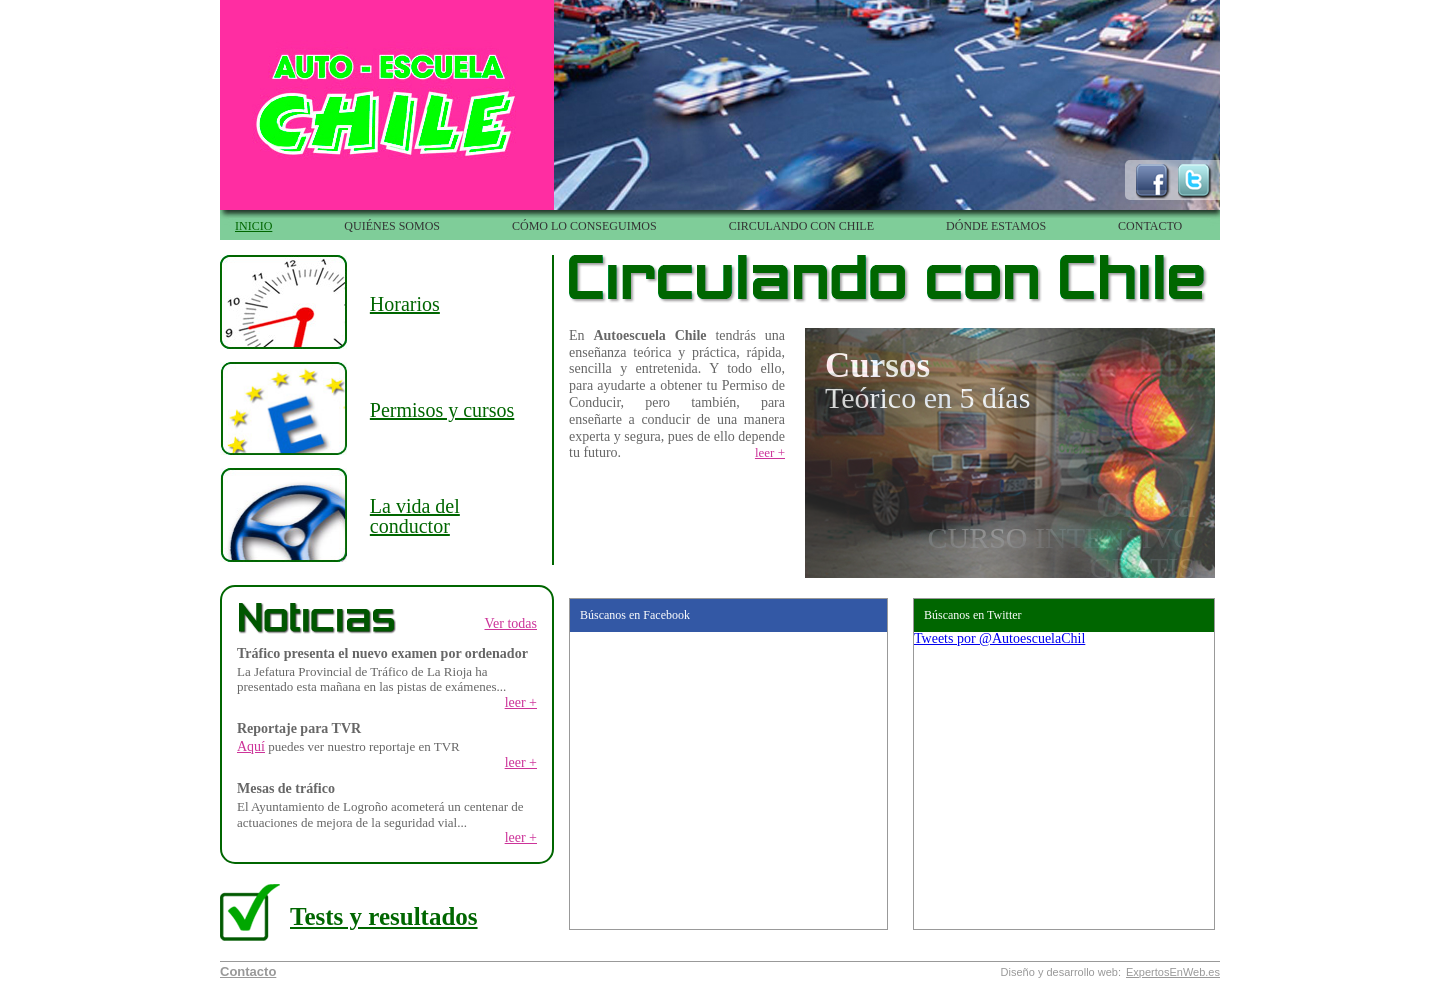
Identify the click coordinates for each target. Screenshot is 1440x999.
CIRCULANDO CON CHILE (801, 226)
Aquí (251, 746)
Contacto (248, 971)
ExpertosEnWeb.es (1173, 972)
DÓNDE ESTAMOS (996, 226)
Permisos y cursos (442, 410)
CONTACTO (1150, 226)
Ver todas (511, 624)
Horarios (405, 304)
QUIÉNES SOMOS (392, 226)
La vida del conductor (415, 516)
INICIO (253, 226)
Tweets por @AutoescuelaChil (999, 638)
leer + (521, 702)
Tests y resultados (384, 916)
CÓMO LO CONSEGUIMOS (584, 226)
